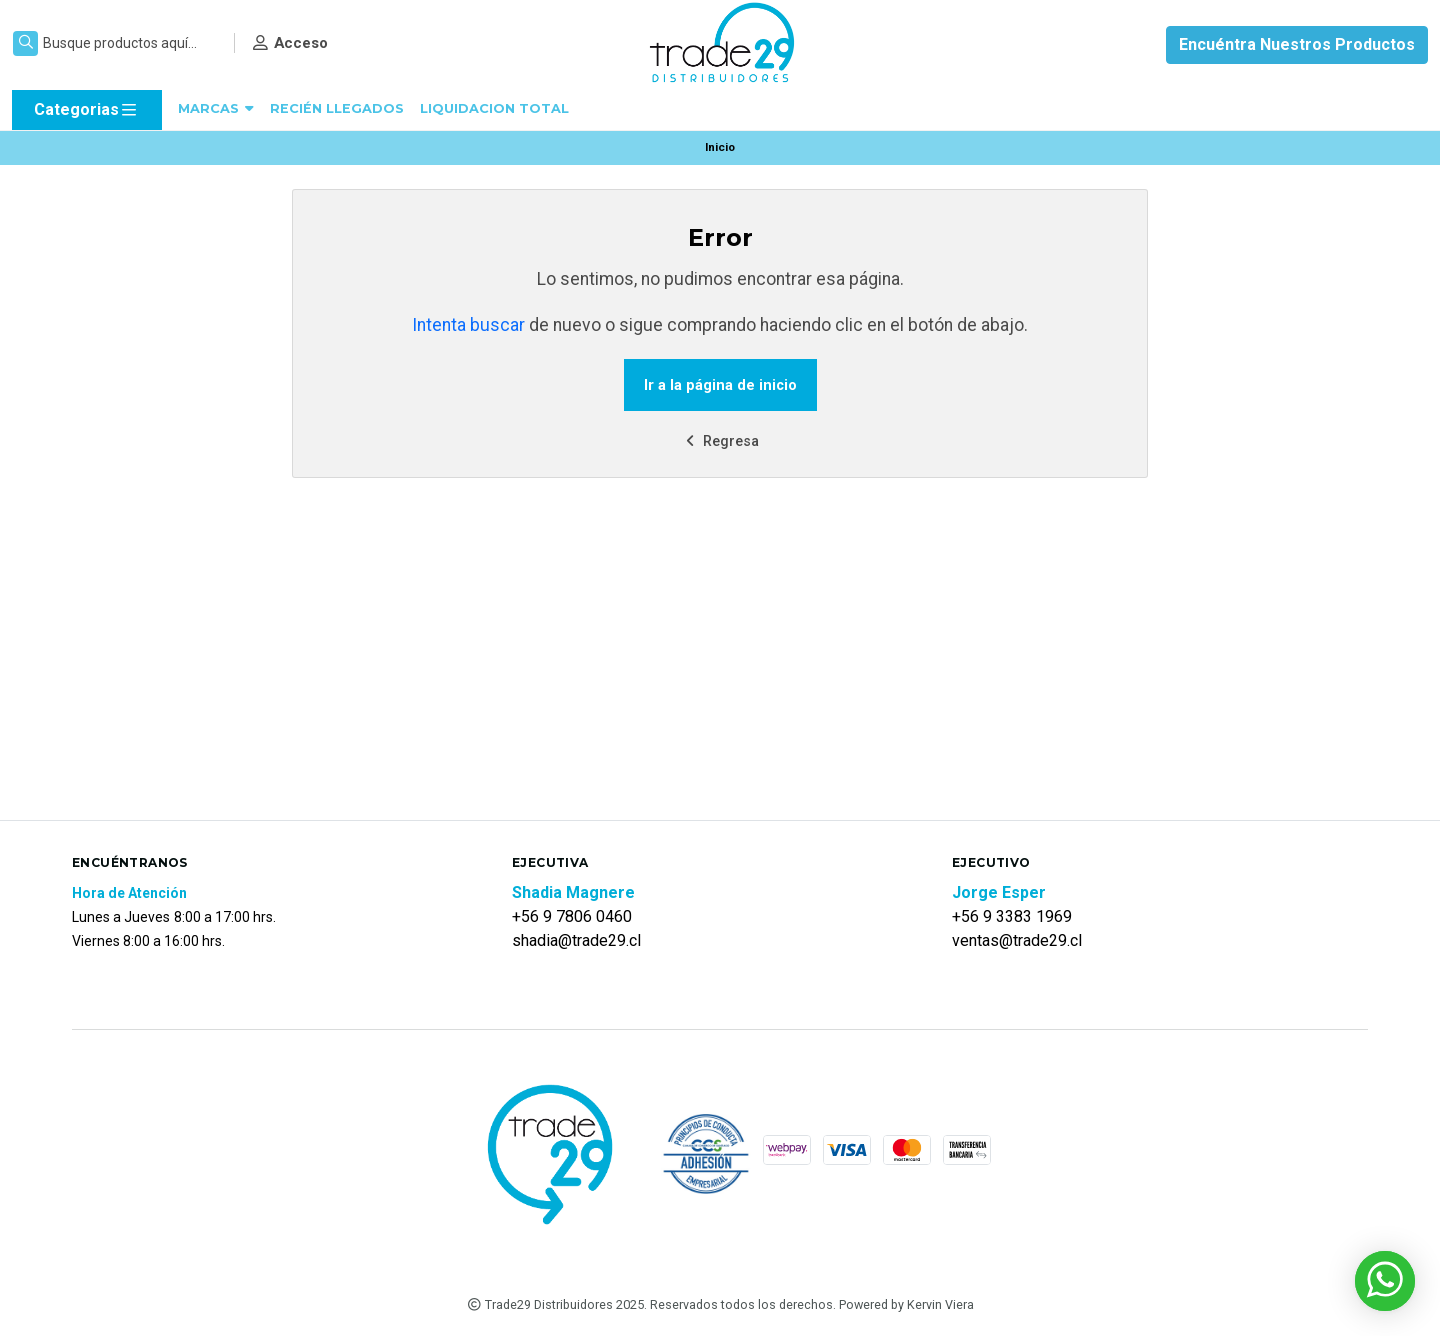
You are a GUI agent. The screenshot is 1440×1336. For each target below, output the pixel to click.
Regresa (720, 441)
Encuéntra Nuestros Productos (1297, 44)
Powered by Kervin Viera (906, 1304)
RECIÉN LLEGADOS (337, 108)
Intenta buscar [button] (468, 325)
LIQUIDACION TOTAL (494, 108)
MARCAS (216, 108)
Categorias (86, 110)
